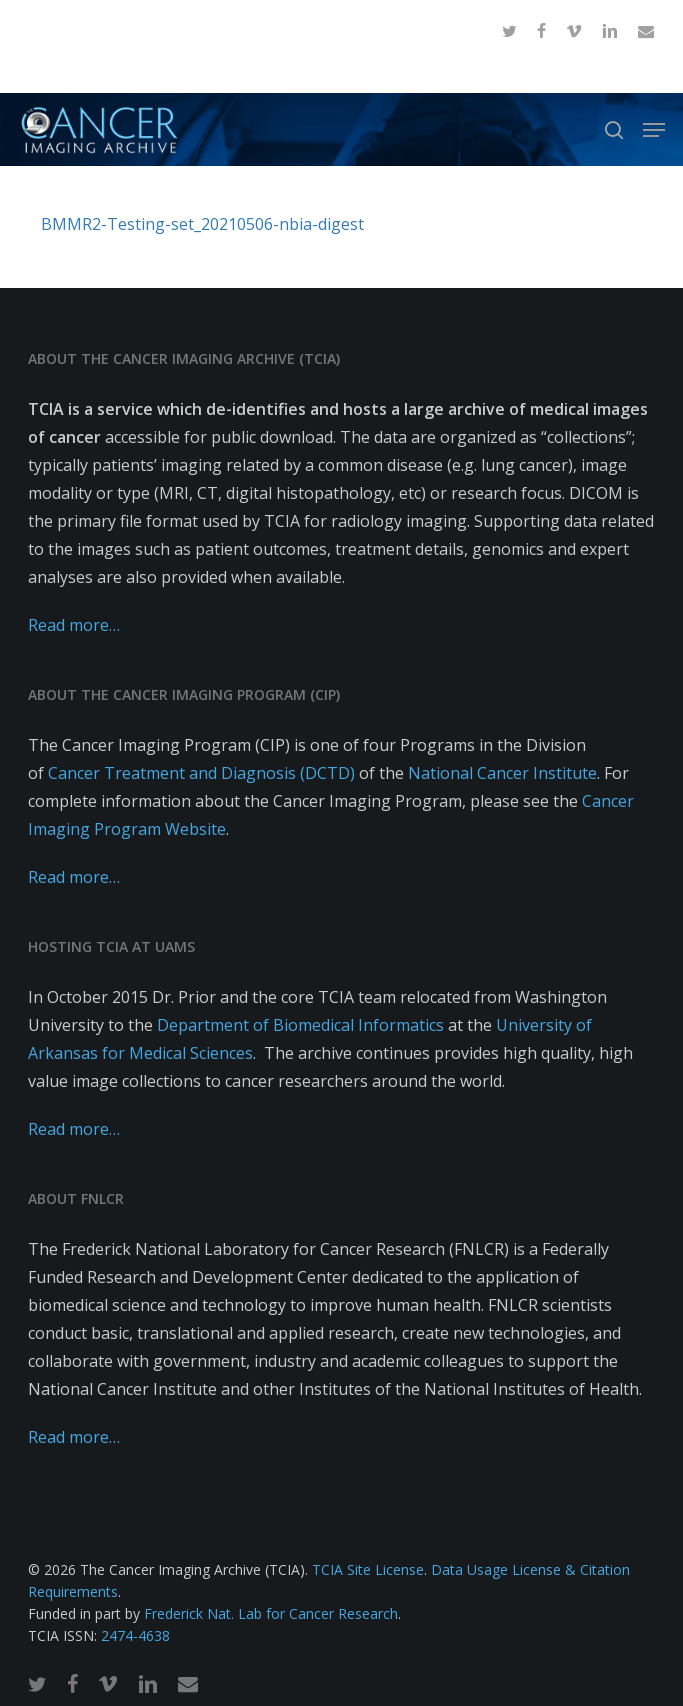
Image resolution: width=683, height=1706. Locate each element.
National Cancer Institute (502, 773)
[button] (654, 130)
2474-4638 (135, 1635)
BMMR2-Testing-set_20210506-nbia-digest (202, 224)
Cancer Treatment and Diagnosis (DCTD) (201, 773)
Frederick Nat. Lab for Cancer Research (271, 1613)
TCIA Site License (368, 1569)
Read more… (74, 625)
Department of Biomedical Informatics (300, 1025)
